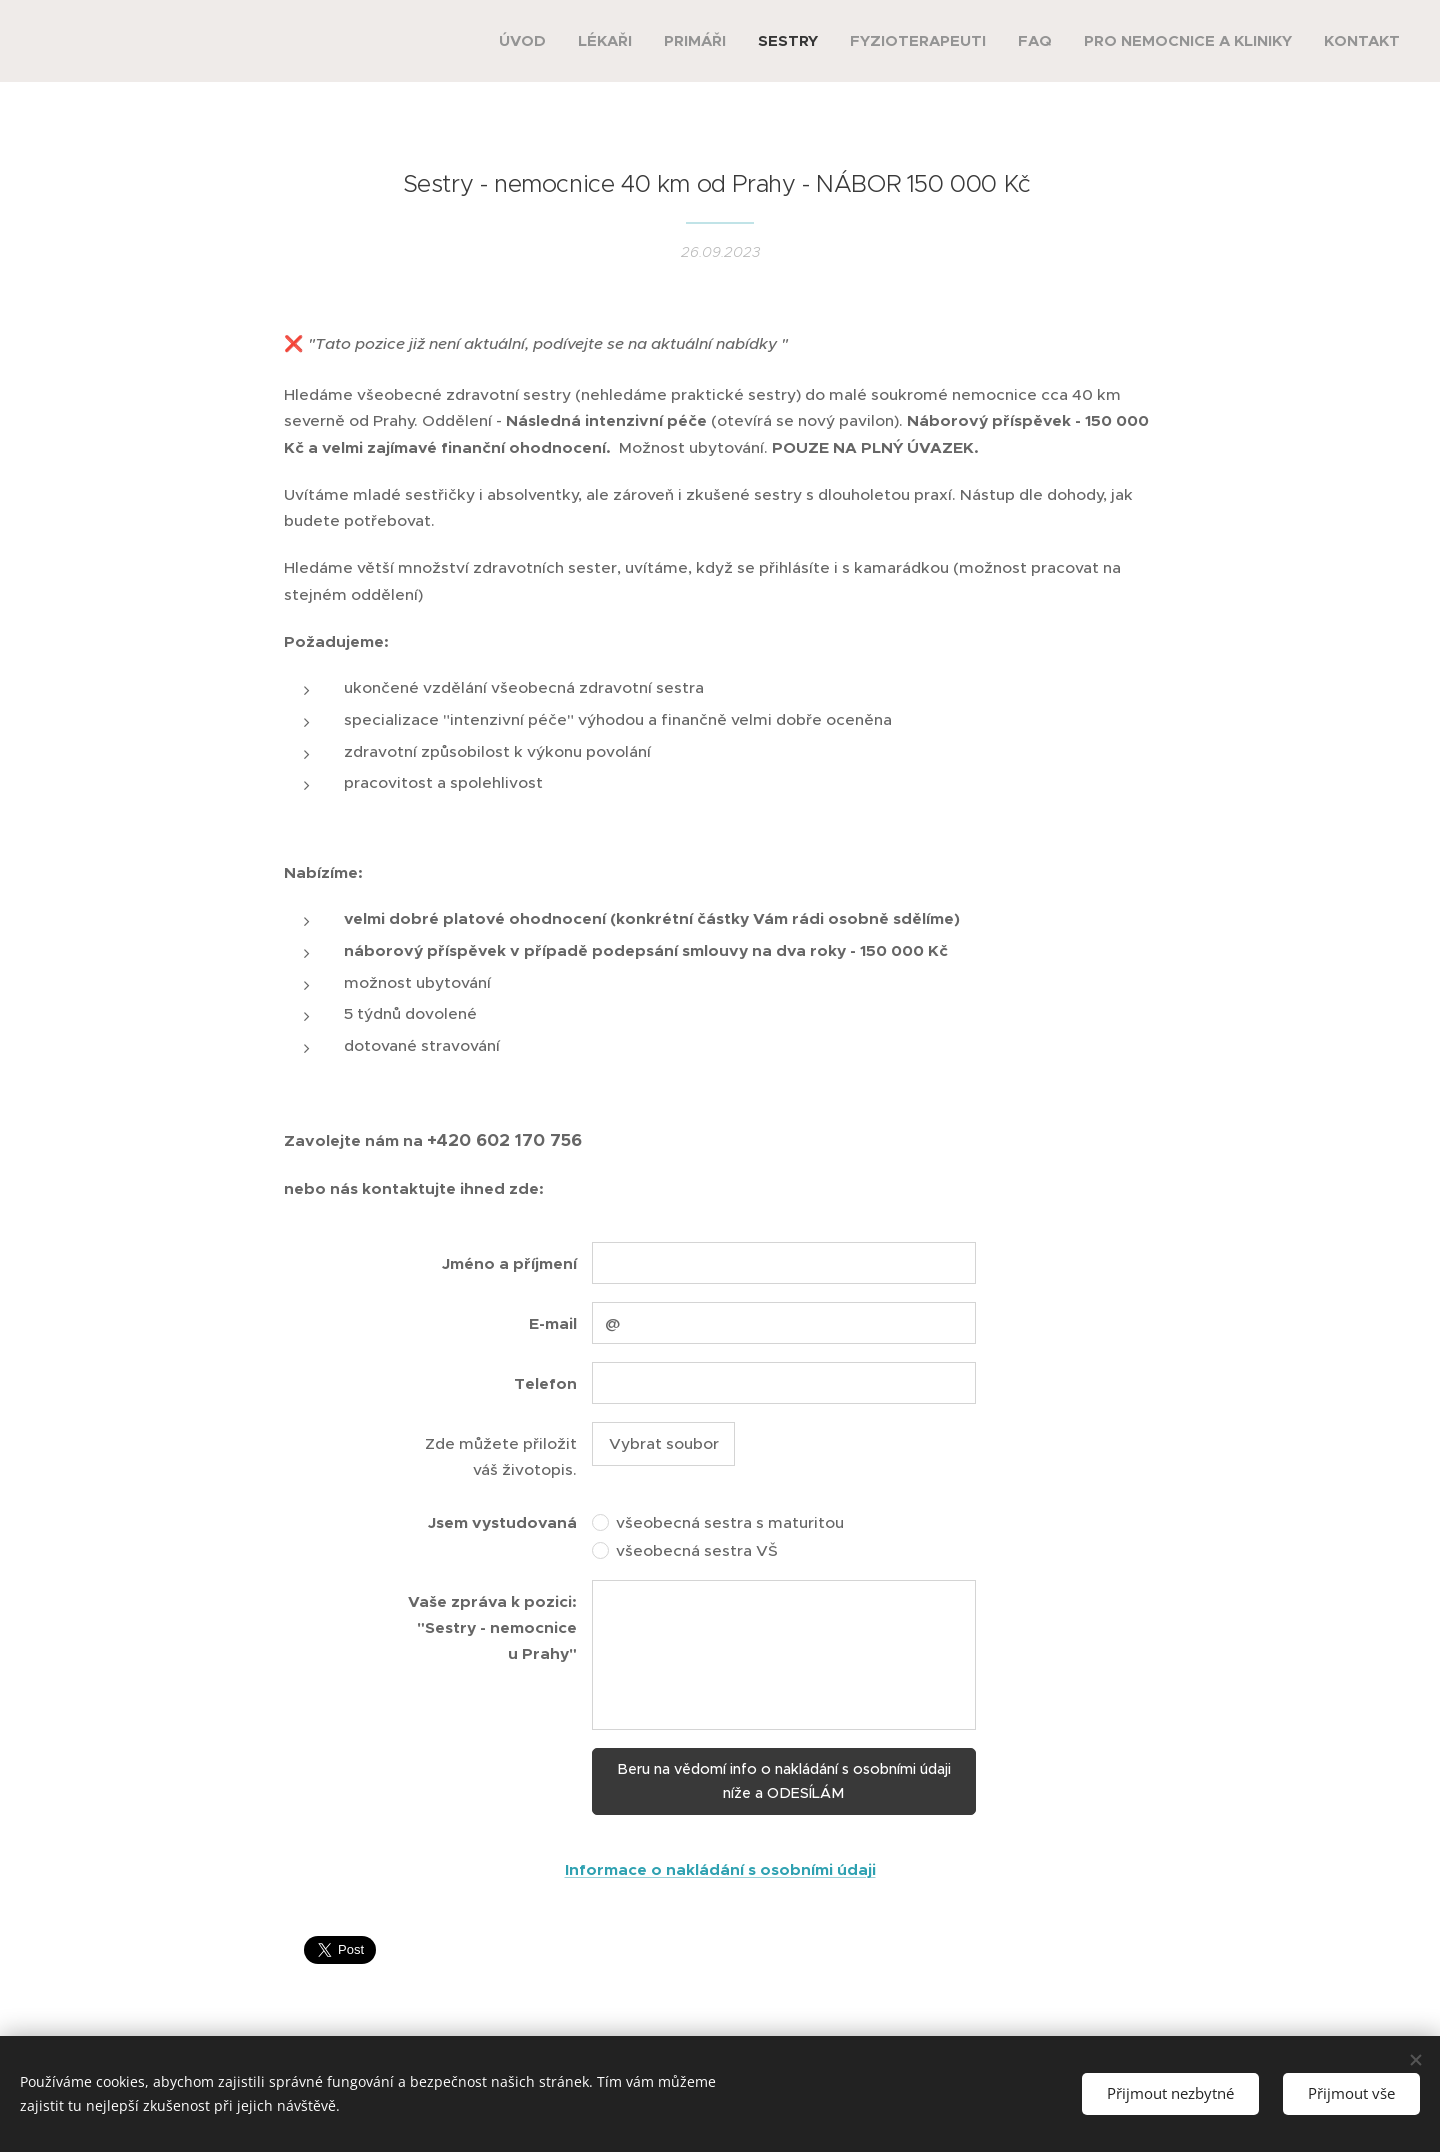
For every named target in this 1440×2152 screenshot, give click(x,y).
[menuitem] (528, 41)
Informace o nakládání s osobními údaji (720, 1870)
